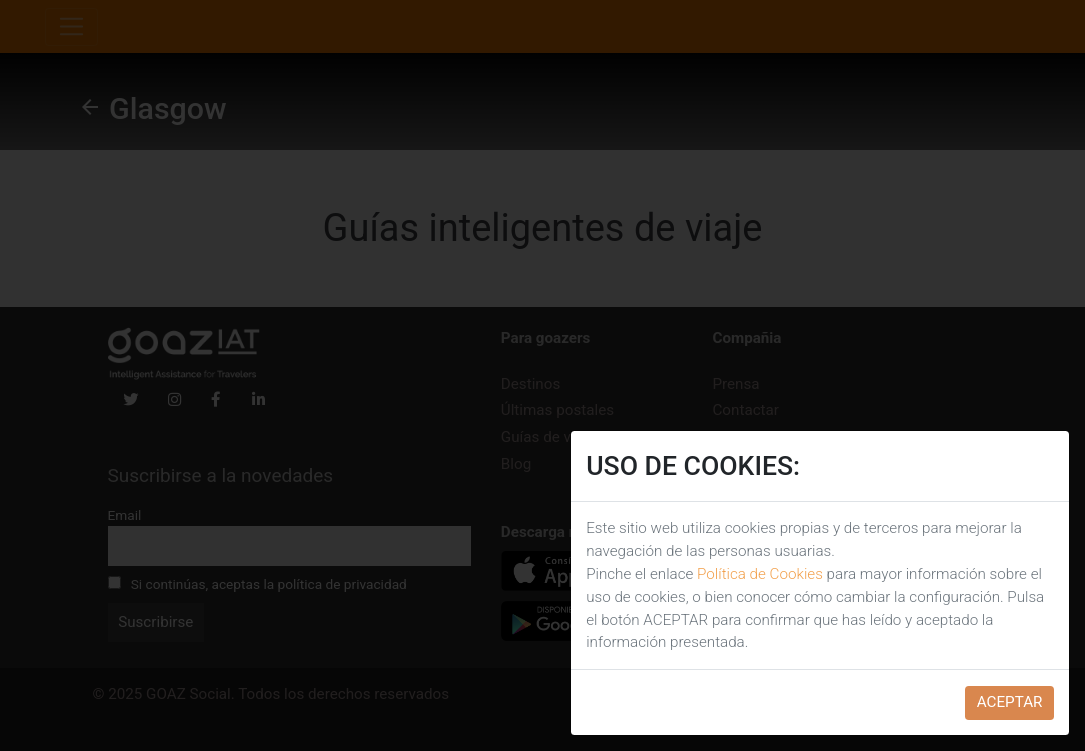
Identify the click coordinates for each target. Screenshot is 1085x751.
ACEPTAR (1010, 702)
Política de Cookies (760, 574)
